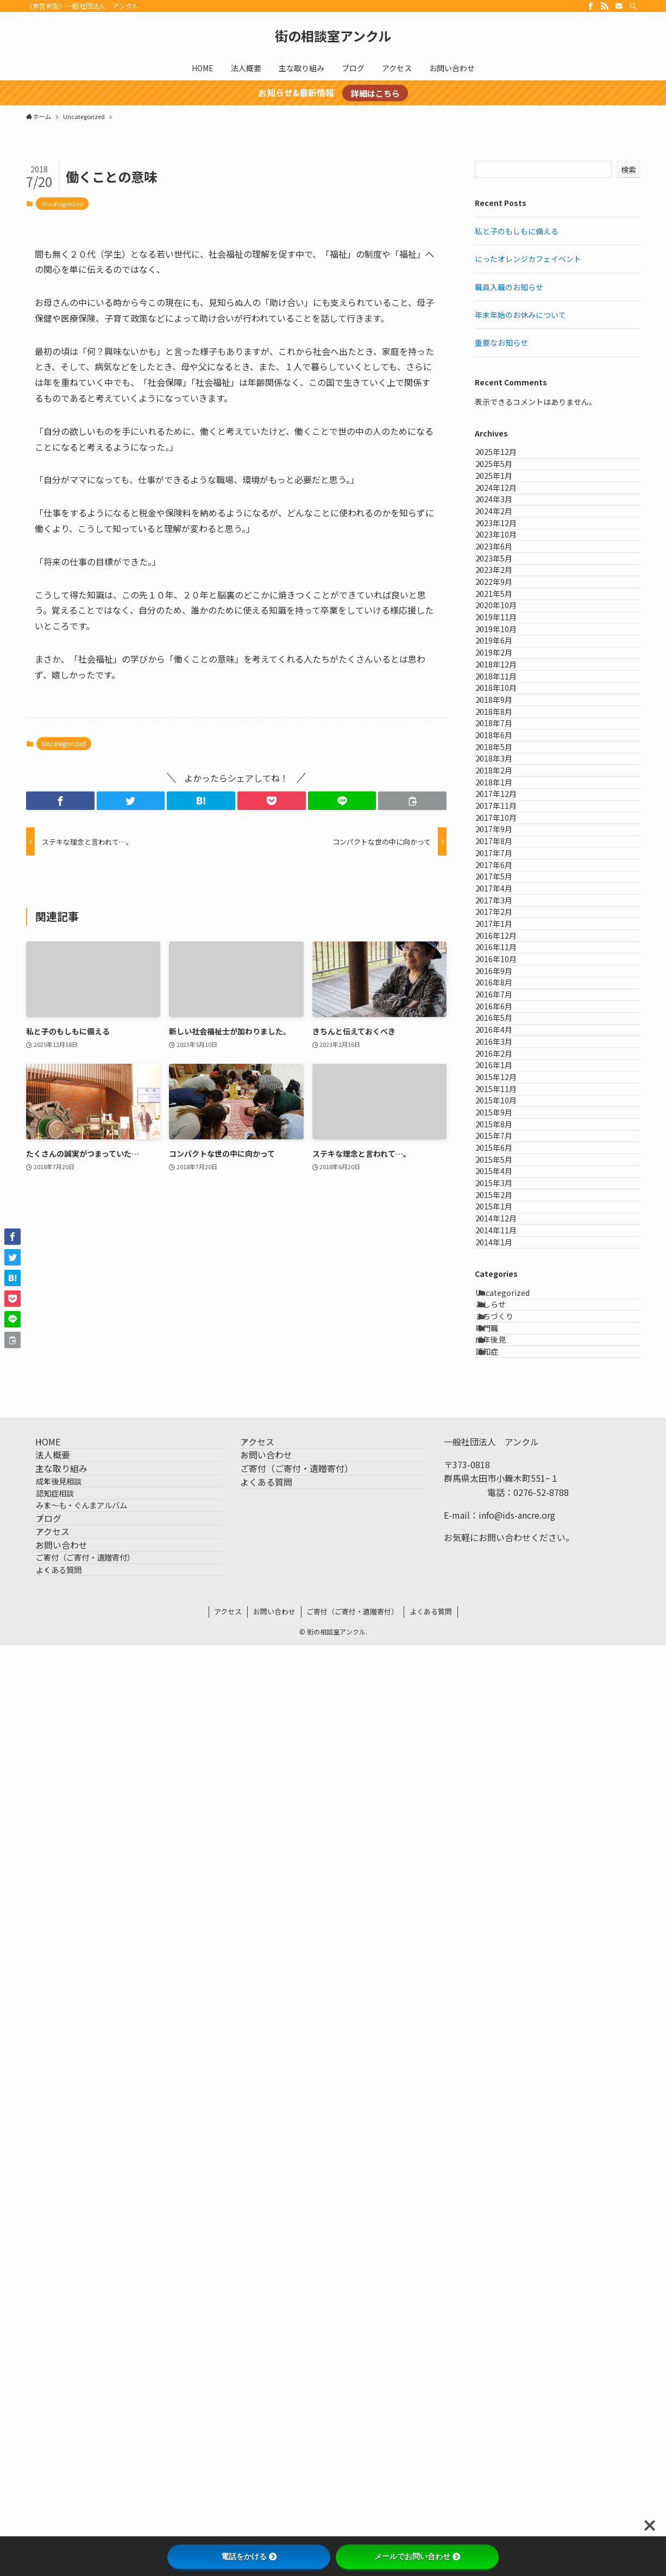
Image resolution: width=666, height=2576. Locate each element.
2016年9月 (504, 1452)
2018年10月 (506, 909)
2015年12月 (506, 1655)
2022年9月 (504, 706)
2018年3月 (504, 1045)
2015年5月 (504, 1813)
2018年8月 (504, 954)
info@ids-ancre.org (517, 2315)
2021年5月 (504, 728)
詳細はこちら (375, 93)
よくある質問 (77, 2494)
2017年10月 (506, 1158)
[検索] (633, 6)
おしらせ (501, 2056)
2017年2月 (504, 1339)
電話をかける (249, 2556)
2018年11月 (506, 887)
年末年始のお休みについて (520, 314)
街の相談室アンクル (333, 35)
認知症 (497, 2146)
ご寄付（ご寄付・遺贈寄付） (103, 2471)
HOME (60, 2248)
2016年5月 (504, 1542)
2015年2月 (504, 1881)
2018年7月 (504, 977)
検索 (628, 169)
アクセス (65, 2421)
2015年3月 (504, 1859)
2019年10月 (506, 796)
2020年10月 (506, 751)
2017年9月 (504, 1180)
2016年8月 (504, 1474)
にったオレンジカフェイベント (528, 258)
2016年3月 (504, 1587)
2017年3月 (504, 1316)
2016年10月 (506, 1429)
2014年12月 (506, 1927)
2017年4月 (504, 1293)
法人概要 (65, 2274)
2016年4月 (504, 1565)
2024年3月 (504, 547)
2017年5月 (504, 1271)
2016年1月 (504, 1632)
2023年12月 (506, 593)
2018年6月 (504, 1000)
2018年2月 (504, 1067)
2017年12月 (506, 1113)
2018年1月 (504, 1090)
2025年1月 (504, 502)
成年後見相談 (77, 2324)
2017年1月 (504, 1361)
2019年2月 (504, 842)
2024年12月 (506, 525)
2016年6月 (504, 1519)
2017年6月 (504, 1248)
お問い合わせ (74, 2446)
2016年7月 (504, 1497)
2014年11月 (506, 1949)
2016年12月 (506, 1384)
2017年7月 (504, 1226)
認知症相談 (73, 2347)
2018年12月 (506, 864)
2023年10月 (506, 615)
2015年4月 (504, 1836)
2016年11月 (506, 1406)
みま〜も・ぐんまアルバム (100, 2371)
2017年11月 (506, 1135)
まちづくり (505, 2078)
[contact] (619, 6)
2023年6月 (504, 638)
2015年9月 (504, 1723)
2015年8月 (504, 1746)
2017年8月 (504, 1203)
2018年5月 (504, 1022)
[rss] (605, 6)
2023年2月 (504, 683)
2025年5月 (504, 480)
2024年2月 (504, 570)
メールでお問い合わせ (417, 2556)
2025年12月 (506, 457)
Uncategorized (62, 203)
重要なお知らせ (501, 342)
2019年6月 (504, 819)
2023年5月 (504, 661)
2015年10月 (506, 1700)
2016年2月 (504, 1610)
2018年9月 (504, 932)
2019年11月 (506, 774)
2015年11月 (506, 1678)
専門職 (497, 2101)
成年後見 (501, 2124)
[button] (60, 800)
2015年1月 (504, 1904)
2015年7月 (504, 1768)
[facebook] (590, 6)
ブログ (61, 2395)
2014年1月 (504, 1972)
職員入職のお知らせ (509, 287)
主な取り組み (74, 2299)
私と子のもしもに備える (516, 231)
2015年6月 (504, 1791)
